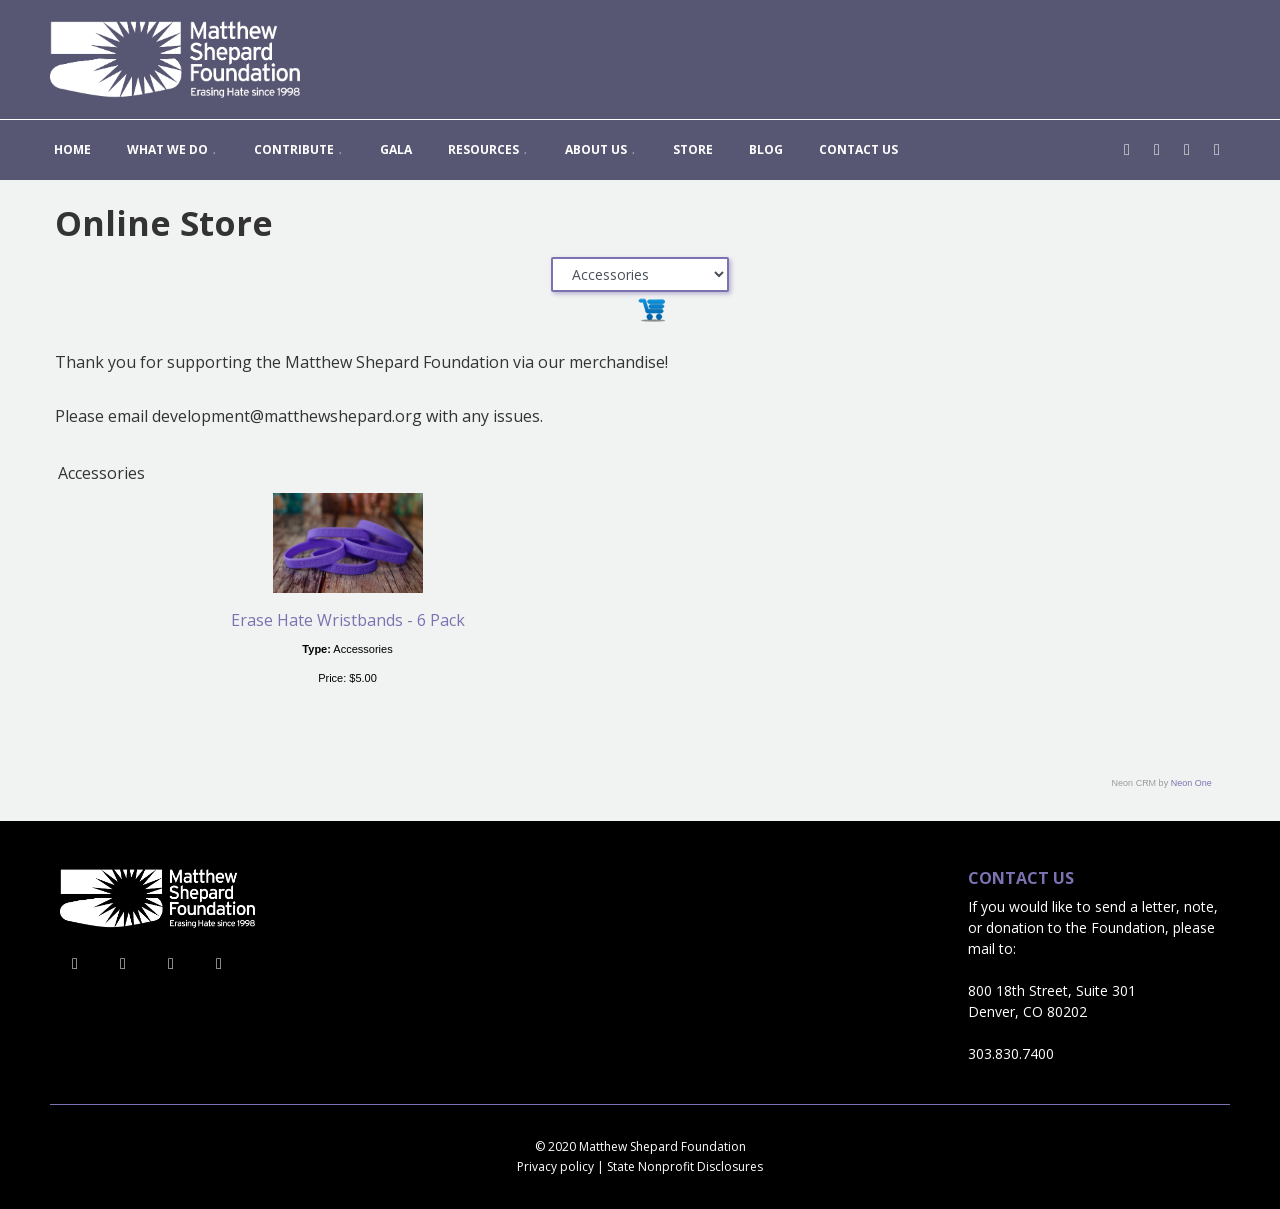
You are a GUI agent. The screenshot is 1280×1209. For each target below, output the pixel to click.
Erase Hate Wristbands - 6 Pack (348, 620)
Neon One (1191, 783)
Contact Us (1021, 878)
